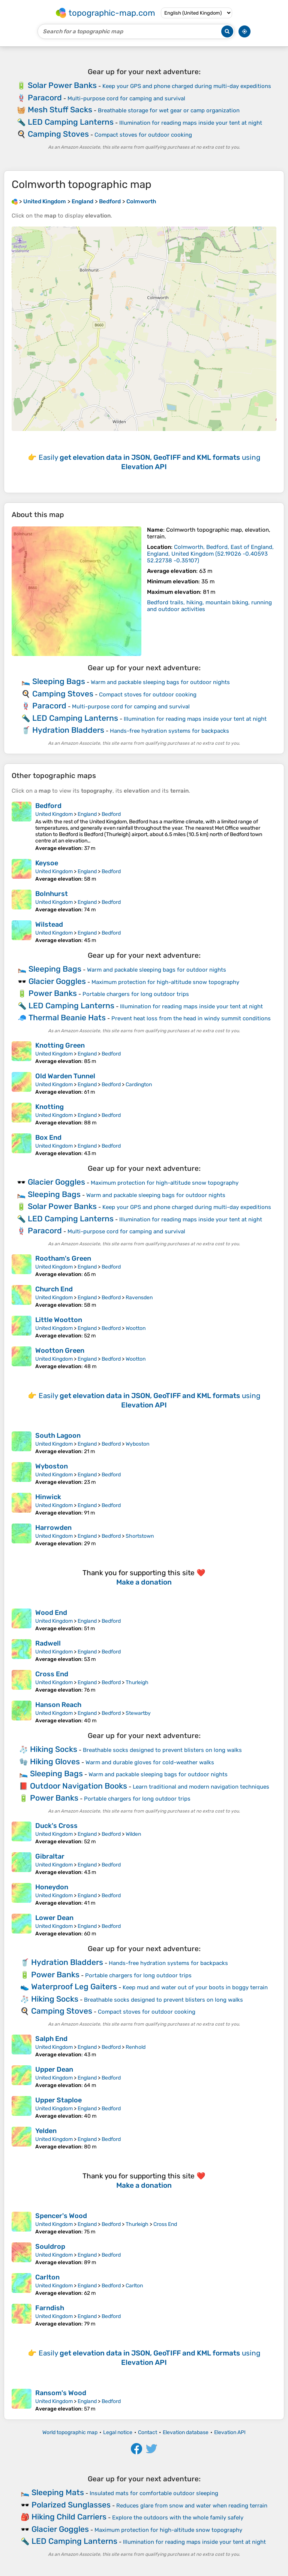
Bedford (48, 806)
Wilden (133, 1834)
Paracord (45, 97)
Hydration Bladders (68, 730)
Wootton (136, 1328)
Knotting (49, 1107)
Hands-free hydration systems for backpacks (169, 730)
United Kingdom (54, 814)
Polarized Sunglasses (71, 2504)
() (210, 554)
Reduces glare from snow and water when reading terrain (191, 2505)
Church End (54, 1289)
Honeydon (51, 1887)
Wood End (51, 1613)
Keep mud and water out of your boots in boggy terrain (195, 1987)
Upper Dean (54, 2069)
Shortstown (140, 1536)
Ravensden (139, 1297)
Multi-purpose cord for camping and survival (126, 98)
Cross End (51, 1674)
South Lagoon (58, 1435)
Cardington (139, 1084)
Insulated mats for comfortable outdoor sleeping (154, 2493)
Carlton (47, 2277)
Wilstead (49, 924)
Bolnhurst (51, 894)
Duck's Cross (56, 1826)
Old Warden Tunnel (65, 1076)
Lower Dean (54, 1918)
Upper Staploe (58, 2100)
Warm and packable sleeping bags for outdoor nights (160, 682)
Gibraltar (49, 1856)
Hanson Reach (58, 1705)
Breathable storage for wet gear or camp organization (169, 110)
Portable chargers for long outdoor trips (135, 994)
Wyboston (137, 1444)
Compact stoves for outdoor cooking (143, 134)
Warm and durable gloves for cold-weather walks (150, 1762)
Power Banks (52, 993)
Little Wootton (58, 1320)
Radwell (48, 1643)
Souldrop (50, 2246)
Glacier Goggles (57, 981)
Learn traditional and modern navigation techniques (201, 1786)
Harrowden (53, 1528)
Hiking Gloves (55, 1761)
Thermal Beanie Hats (67, 1017)
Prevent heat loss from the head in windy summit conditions (191, 1018)
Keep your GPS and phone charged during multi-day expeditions (186, 86)
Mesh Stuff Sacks (60, 109)
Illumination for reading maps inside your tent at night (190, 122)
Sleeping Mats (58, 2492)
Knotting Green (60, 1045)
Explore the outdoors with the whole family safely (177, 2517)
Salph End (51, 2039)
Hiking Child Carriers (69, 2516)
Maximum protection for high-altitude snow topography (165, 982)
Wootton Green (59, 1350)
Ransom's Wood (60, 2393)
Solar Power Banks (62, 85)
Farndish (49, 2308)
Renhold (136, 2047)
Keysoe (46, 863)
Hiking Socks (53, 1749)
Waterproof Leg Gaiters (74, 1986)
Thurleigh (137, 1682)
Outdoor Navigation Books (78, 1785)
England (87, 814)
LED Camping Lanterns (71, 122)
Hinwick (48, 1497)
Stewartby (138, 1713)
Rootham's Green (63, 1258)
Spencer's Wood (61, 2216)
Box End (48, 1137)
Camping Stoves (58, 134)
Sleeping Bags (58, 681)
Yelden (46, 2131)
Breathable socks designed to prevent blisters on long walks (162, 1750)
